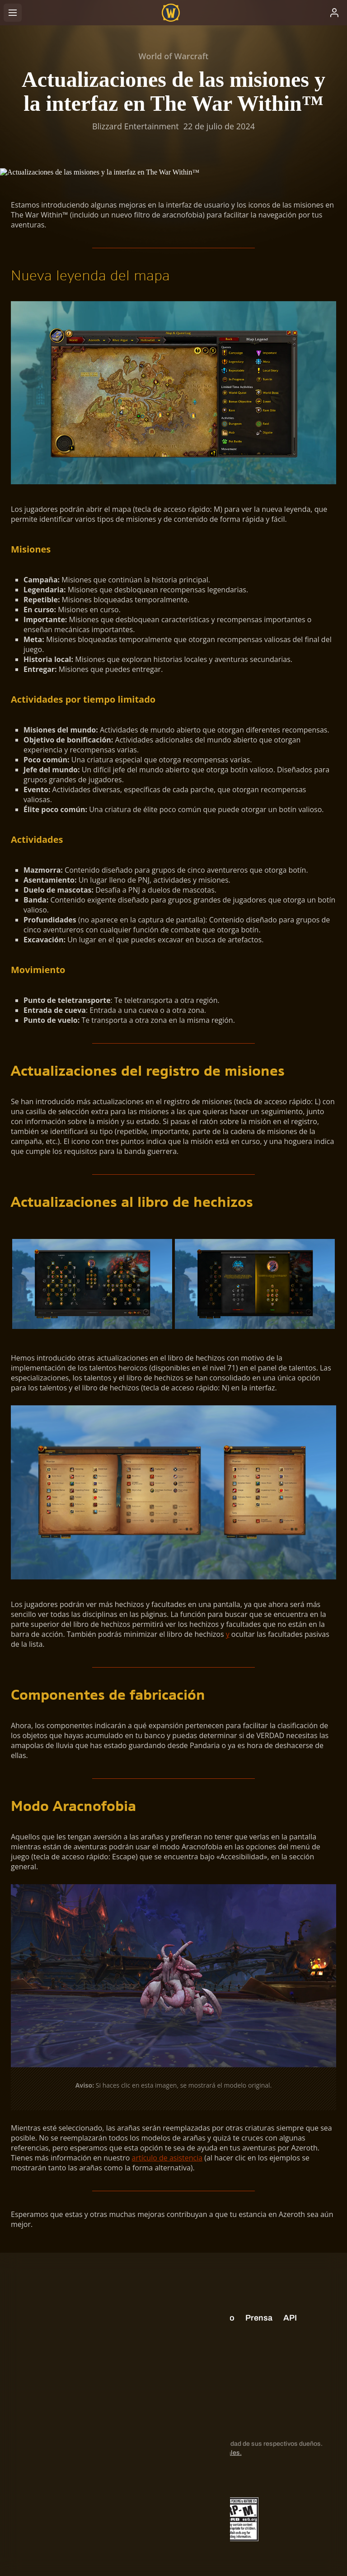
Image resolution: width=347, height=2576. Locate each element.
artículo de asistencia (167, 2158)
